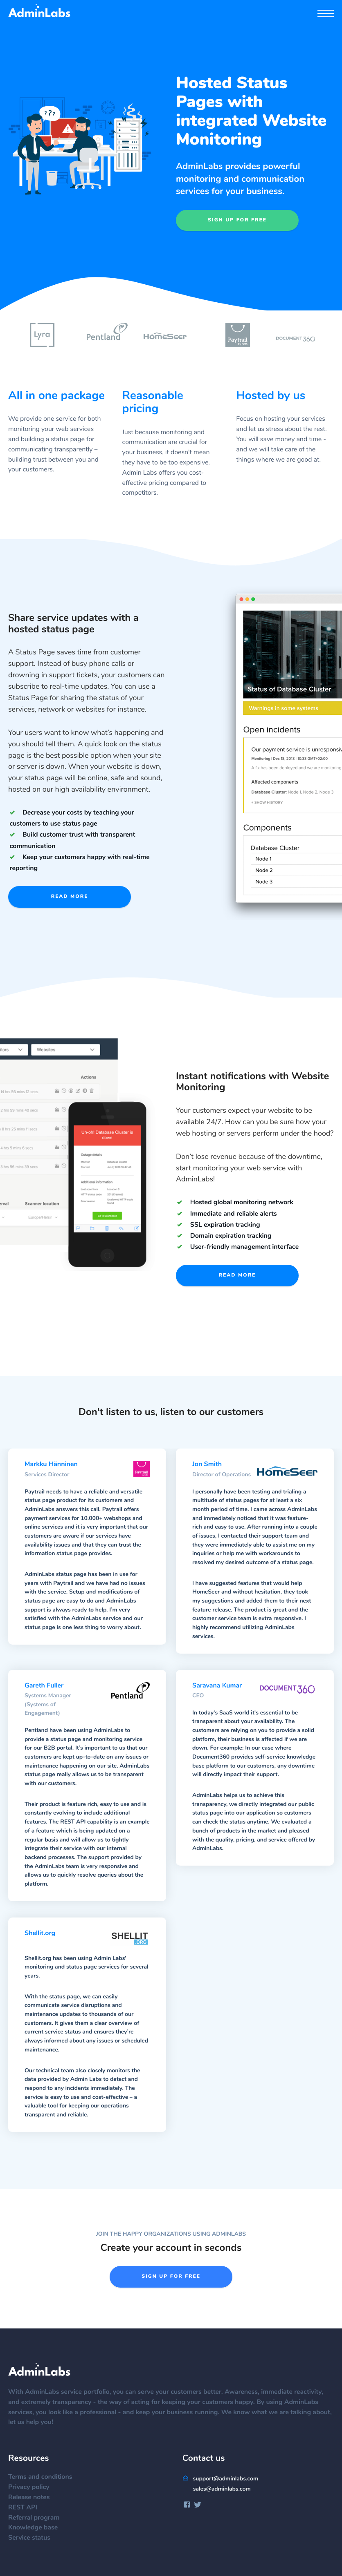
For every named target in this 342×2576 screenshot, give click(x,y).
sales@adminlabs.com (222, 2489)
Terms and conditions (44, 2477)
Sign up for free (237, 220)
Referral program (38, 2518)
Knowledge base (37, 2528)
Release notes (33, 2497)
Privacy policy (33, 2487)
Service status (33, 2538)
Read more (69, 896)
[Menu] (325, 14)
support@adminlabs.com (220, 2479)
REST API (26, 2508)
